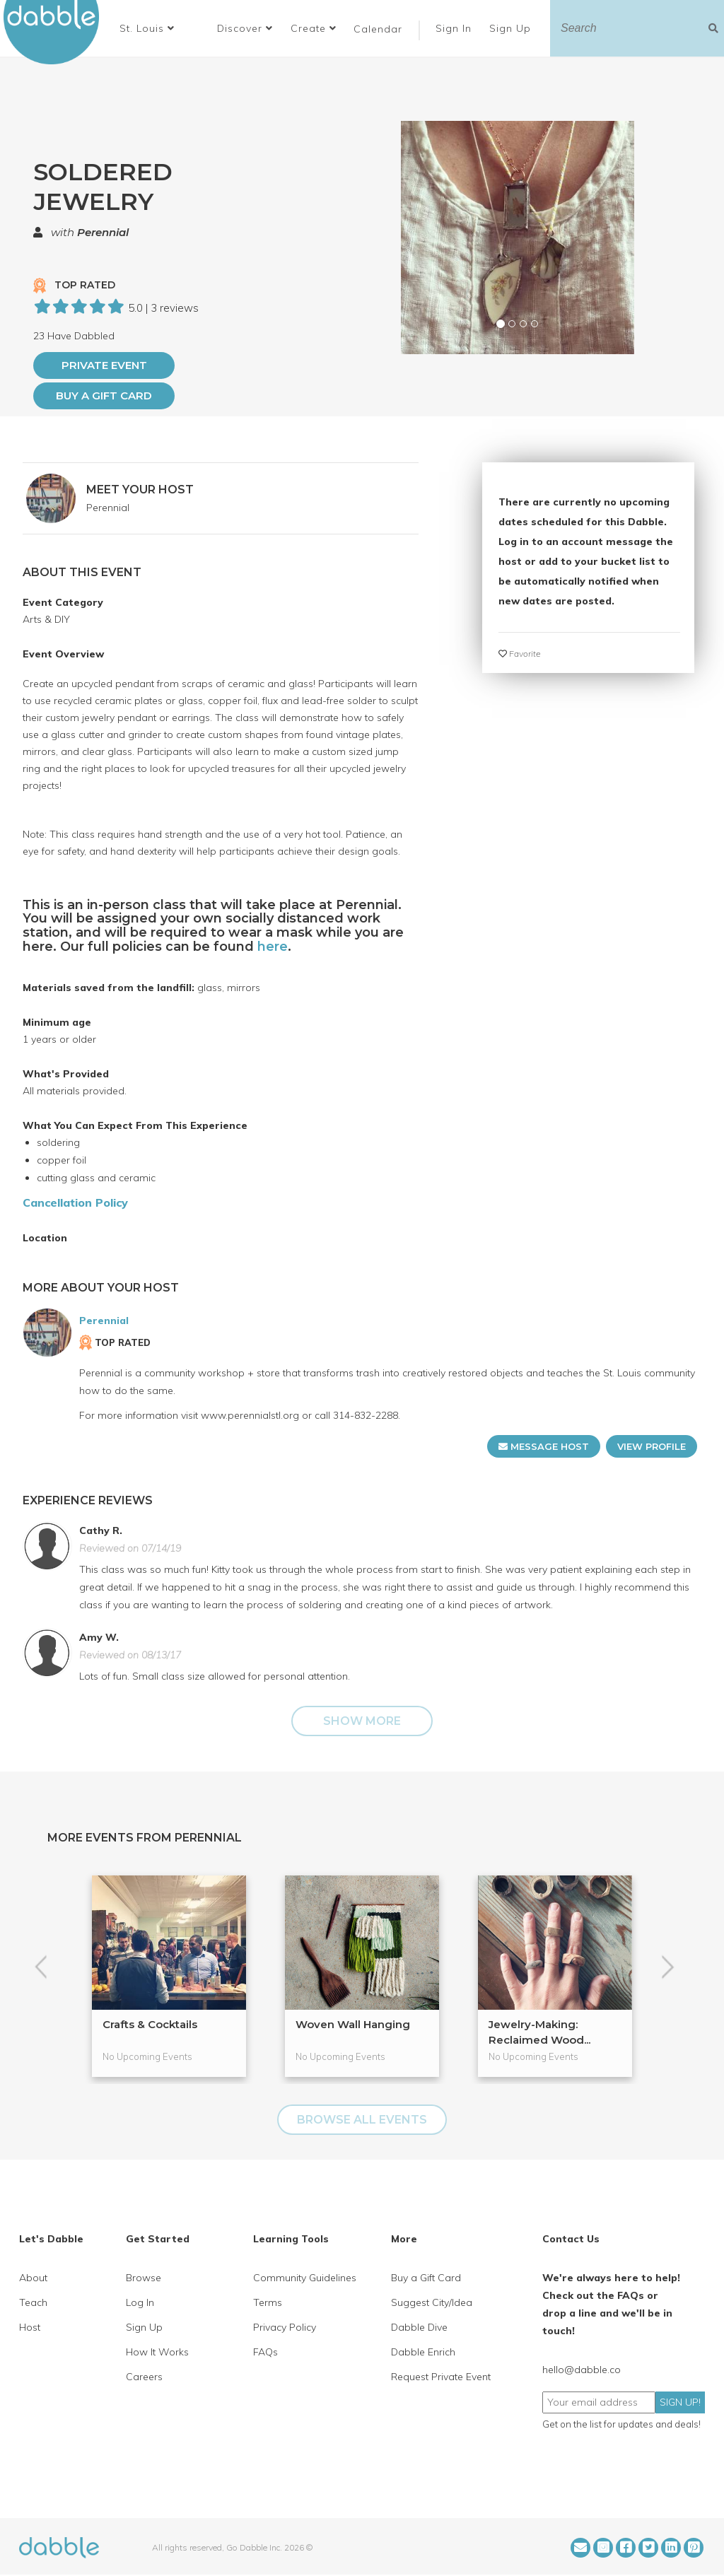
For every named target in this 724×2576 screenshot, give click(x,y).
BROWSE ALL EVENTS (362, 2119)
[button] (147, 28)
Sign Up (512, 28)
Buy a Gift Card (104, 395)
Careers (144, 2376)
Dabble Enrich (423, 2352)
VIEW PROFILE (651, 1446)
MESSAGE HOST (543, 1446)
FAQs (265, 2352)
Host (29, 2327)
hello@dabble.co (581, 2369)
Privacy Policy (284, 2327)
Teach (33, 2302)
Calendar (378, 29)
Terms (267, 2302)
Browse (143, 2277)
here (272, 946)
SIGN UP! (680, 2402)
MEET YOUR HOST (140, 489)
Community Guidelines (304, 2277)
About (33, 2277)
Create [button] (314, 28)
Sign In (455, 28)
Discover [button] (245, 28)
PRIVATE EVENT (104, 365)
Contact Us (571, 2238)
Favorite (519, 653)
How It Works (157, 2352)
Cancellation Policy (75, 1202)
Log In (140, 2302)
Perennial (103, 232)
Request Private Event (441, 2376)
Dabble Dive (419, 2327)
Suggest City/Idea (431, 2302)
